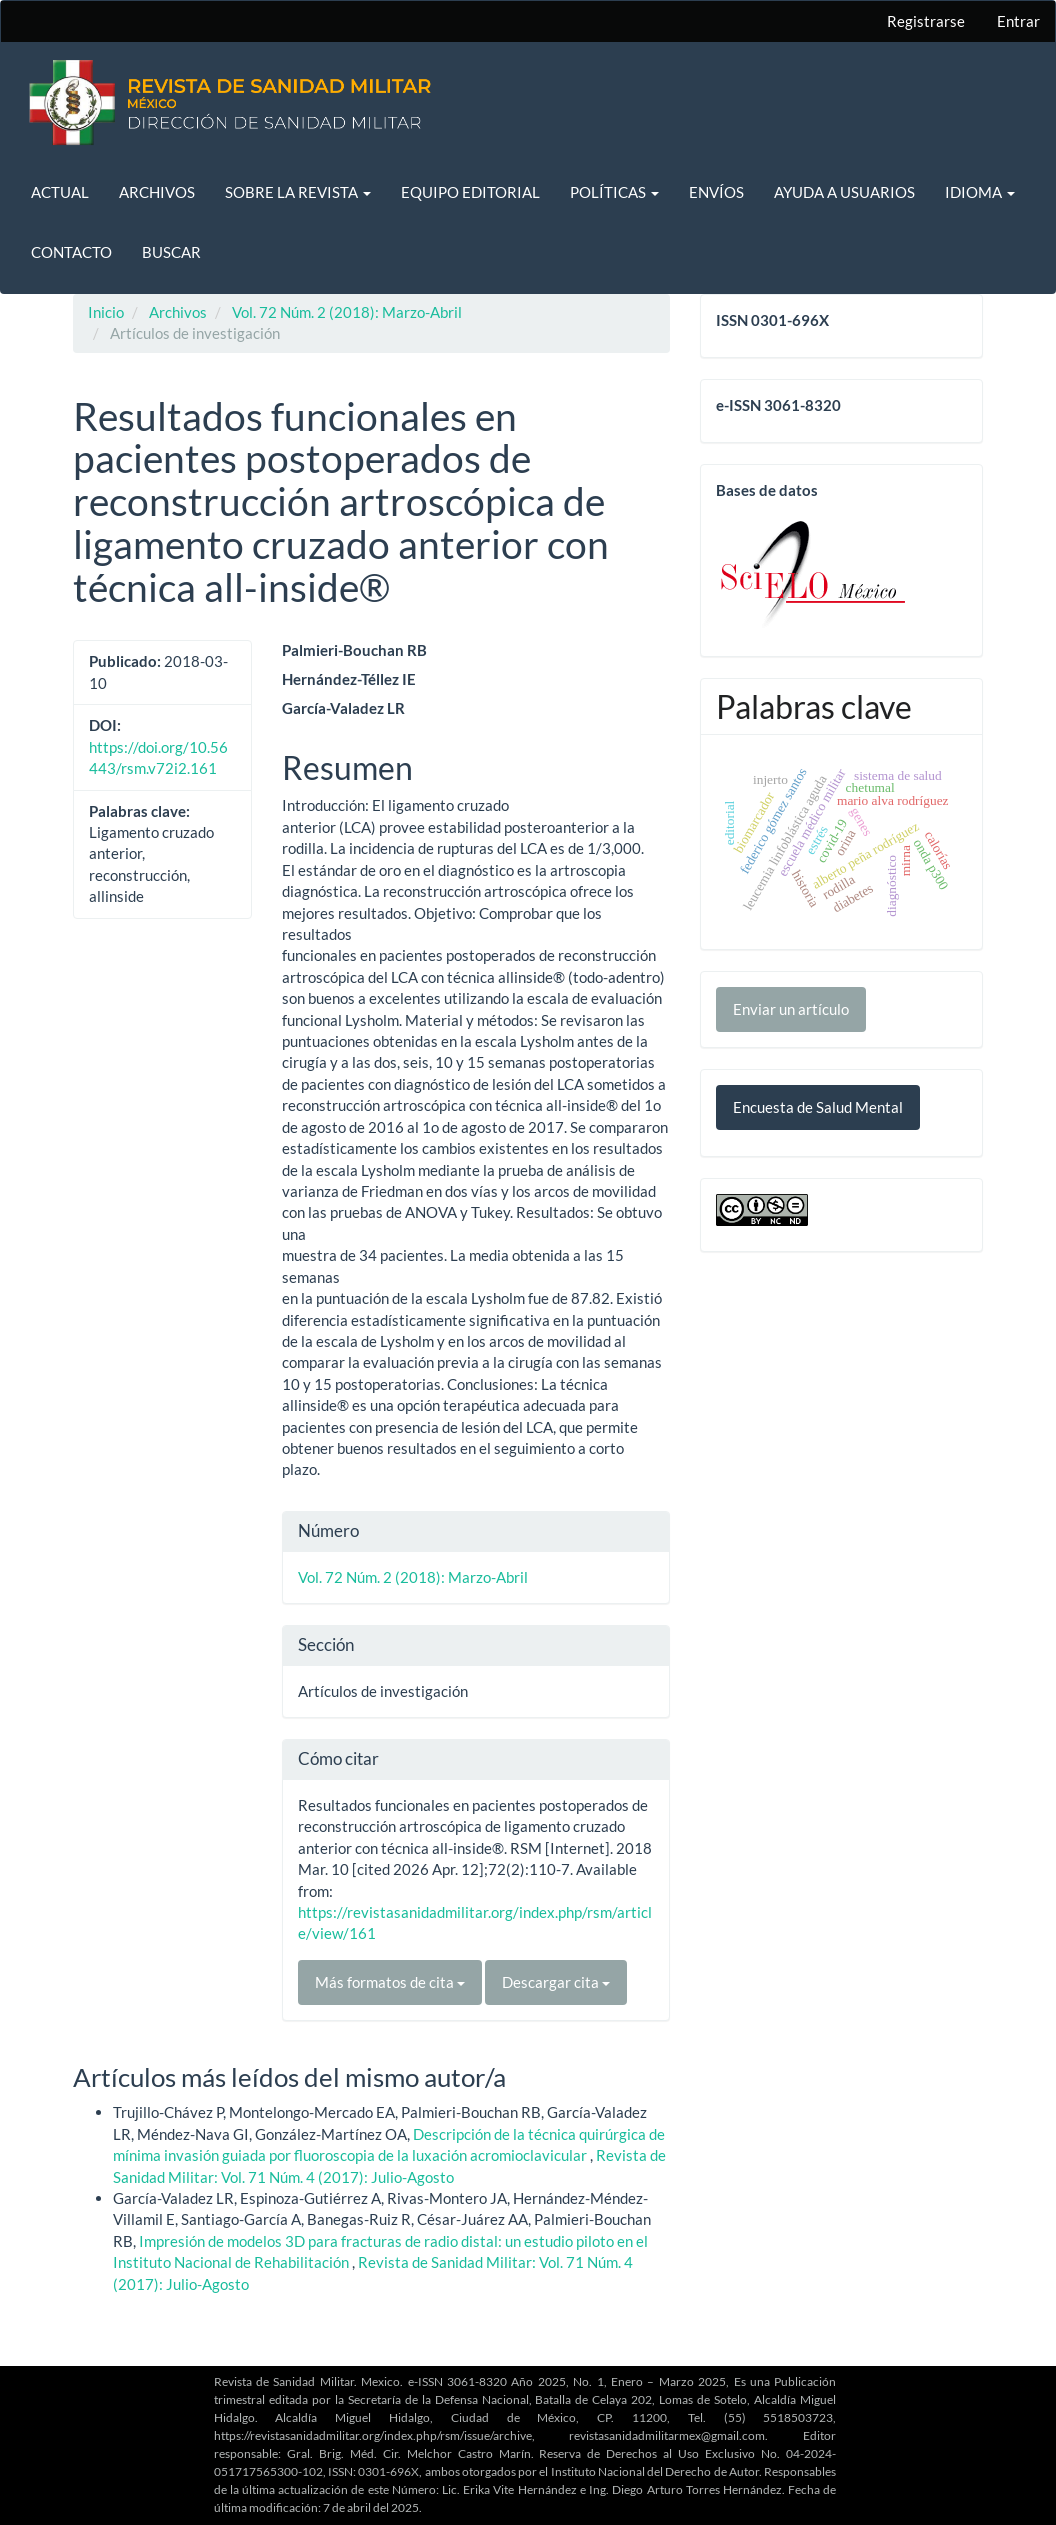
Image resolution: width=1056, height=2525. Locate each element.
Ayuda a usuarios (844, 192)
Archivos (157, 192)
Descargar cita (556, 1982)
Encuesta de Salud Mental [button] (818, 1107)
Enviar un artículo (791, 1009)
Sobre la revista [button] (298, 192)
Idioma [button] (980, 192)
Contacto (71, 252)
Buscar (171, 252)
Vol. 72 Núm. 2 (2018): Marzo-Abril (347, 312)
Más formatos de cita (390, 1982)
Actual (60, 192)
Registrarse (926, 21)
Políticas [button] (614, 192)
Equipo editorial (470, 192)
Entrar (1018, 21)
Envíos (716, 192)
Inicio (106, 312)
